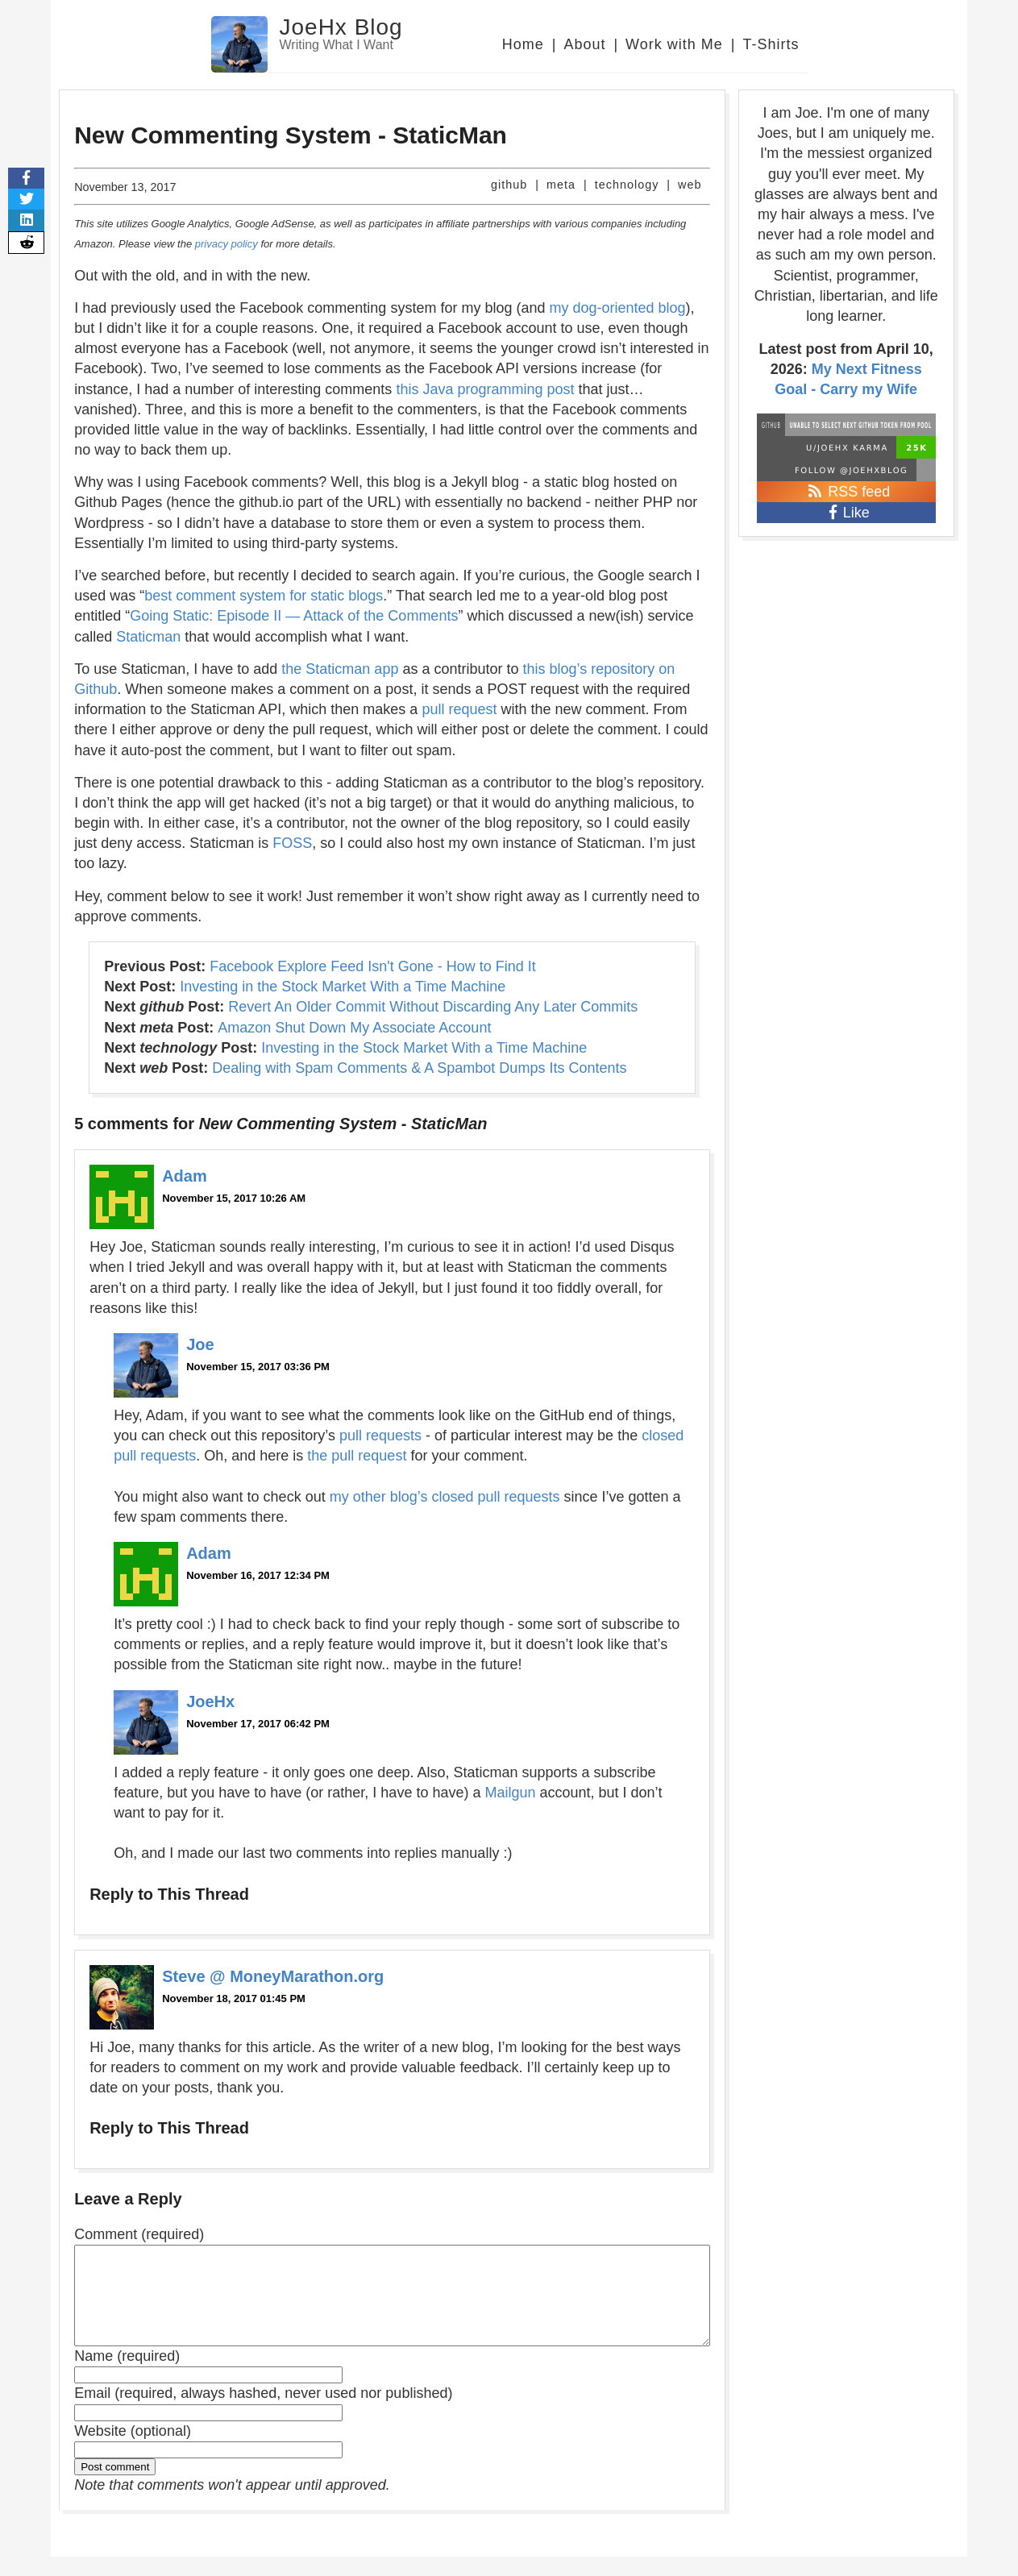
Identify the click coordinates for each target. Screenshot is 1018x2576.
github (509, 184)
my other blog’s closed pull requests (445, 1497)
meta (560, 184)
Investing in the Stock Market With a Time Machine (342, 986)
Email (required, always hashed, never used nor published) (263, 2412)
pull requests (380, 1435)
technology (627, 184)
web (689, 184)
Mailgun (509, 1793)
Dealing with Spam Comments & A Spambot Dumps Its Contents (419, 1068)
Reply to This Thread (169, 1894)
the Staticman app (339, 669)
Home (523, 44)
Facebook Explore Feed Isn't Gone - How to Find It (373, 966)
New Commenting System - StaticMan (290, 135)
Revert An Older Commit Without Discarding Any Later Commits (433, 1007)
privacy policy (226, 244)
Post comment (115, 2486)
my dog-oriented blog (617, 308)
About (584, 44)
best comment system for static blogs (263, 596)
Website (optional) (132, 2450)
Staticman (148, 637)
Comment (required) (139, 2234)
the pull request (356, 1456)
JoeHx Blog (341, 27)
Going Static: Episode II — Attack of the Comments (294, 616)
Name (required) (127, 2375)
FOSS (292, 843)
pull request (459, 709)
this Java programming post (485, 389)
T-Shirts (770, 44)
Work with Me (674, 44)
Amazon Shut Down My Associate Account (354, 1028)
